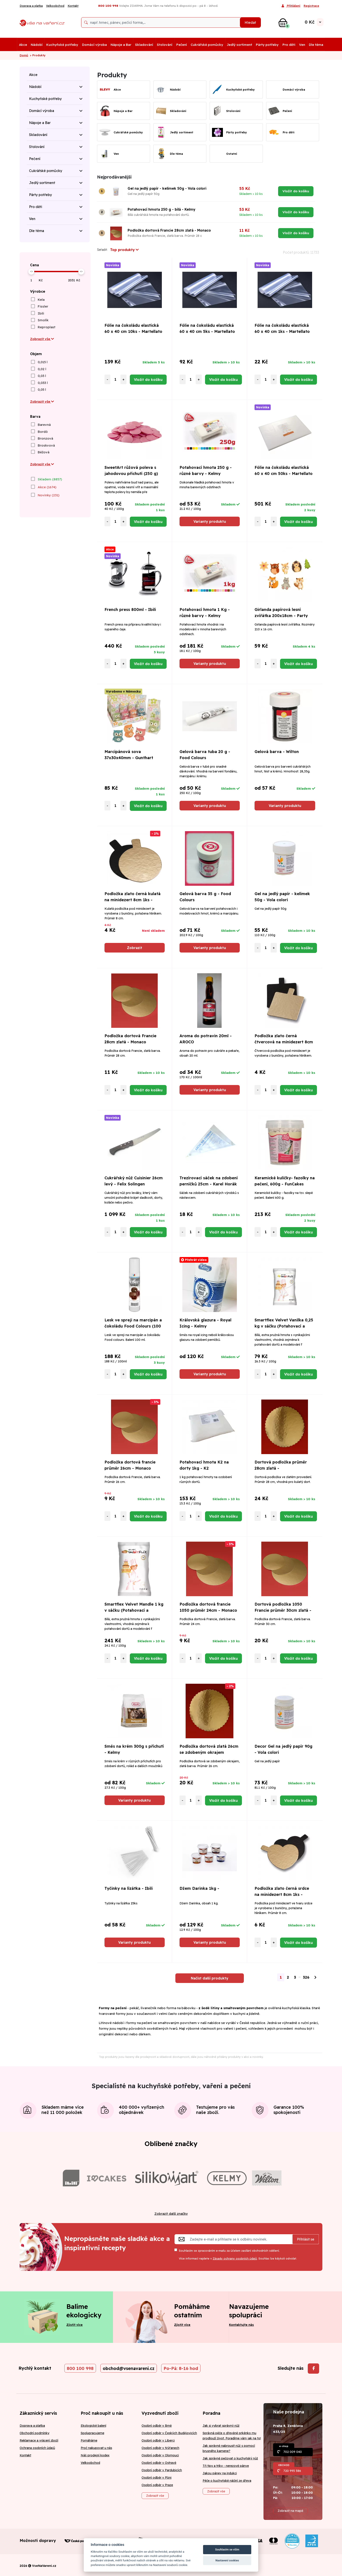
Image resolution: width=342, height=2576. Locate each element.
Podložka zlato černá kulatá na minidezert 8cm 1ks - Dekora (132, 899)
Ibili (41, 313)
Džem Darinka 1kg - (199, 1888)
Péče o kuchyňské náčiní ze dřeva (227, 2481)
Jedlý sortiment (239, 45)
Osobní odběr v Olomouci (160, 2455)
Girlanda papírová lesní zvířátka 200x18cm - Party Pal (281, 615)
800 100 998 (80, 2368)
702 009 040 (292, 2452)
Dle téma (316, 45)
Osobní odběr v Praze (157, 2485)
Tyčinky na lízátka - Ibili (128, 1888)
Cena (34, 265)
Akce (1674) (47, 487)
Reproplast (46, 327)
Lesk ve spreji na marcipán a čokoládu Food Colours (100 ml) (133, 1326)
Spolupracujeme (92, 2433)
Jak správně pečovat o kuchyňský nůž (230, 2458)
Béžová (43, 452)
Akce (23, 45)
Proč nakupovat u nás (96, 2448)
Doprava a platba (31, 5)
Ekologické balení (93, 2426)
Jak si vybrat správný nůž (221, 2426)
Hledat (250, 22)
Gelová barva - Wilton (277, 751)
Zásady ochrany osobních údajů (235, 2258)
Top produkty (124, 250)
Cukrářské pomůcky (207, 45)
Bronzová (45, 438)
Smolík (43, 320)
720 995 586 (292, 2471)
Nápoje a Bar (121, 45)
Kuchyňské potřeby (62, 45)
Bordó (43, 432)
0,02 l (42, 369)
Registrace (311, 5)
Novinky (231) (48, 495)
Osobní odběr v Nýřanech (160, 2448)
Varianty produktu (209, 521)
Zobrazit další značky (171, 2213)
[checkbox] (37, 299)
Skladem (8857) (50, 479)
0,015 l (43, 362)
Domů (24, 55)
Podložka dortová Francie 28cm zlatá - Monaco (169, 230)
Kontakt (73, 5)
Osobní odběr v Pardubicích (162, 2470)
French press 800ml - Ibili (130, 609)
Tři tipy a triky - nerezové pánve (226, 2466)
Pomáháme (89, 2440)
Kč (41, 280)
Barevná (44, 425)
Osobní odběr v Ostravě (159, 2463)
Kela (41, 299)
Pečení (181, 45)
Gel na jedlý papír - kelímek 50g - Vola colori (167, 188)
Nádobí (37, 45)
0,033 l (43, 383)
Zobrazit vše (42, 339)
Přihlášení (291, 6)
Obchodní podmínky (34, 2433)
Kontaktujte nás (241, 2325)
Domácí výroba (94, 45)
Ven (302, 45)
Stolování (164, 45)
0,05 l (42, 389)
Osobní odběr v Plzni (156, 2478)
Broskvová (46, 445)
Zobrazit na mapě (290, 2511)
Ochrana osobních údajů (37, 2448)
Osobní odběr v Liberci (158, 2440)
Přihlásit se (305, 2239)
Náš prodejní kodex (95, 2455)
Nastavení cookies (227, 2560)
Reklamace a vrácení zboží (39, 2440)
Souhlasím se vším (227, 2549)
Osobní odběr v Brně (157, 2426)
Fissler (43, 306)
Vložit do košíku (295, 191)
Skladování (144, 45)
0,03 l (42, 376)
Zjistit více (74, 2325)
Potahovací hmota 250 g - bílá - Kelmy (161, 209)
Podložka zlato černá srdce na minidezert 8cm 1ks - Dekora (282, 1894)
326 (306, 1977)
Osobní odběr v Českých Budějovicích (169, 2433)
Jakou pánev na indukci (220, 2473)
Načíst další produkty (209, 1978)
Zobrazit (134, 948)
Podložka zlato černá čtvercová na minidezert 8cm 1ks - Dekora (284, 1042)
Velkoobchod (55, 5)
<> (31, 271)
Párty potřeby (267, 45)
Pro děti (288, 45)
